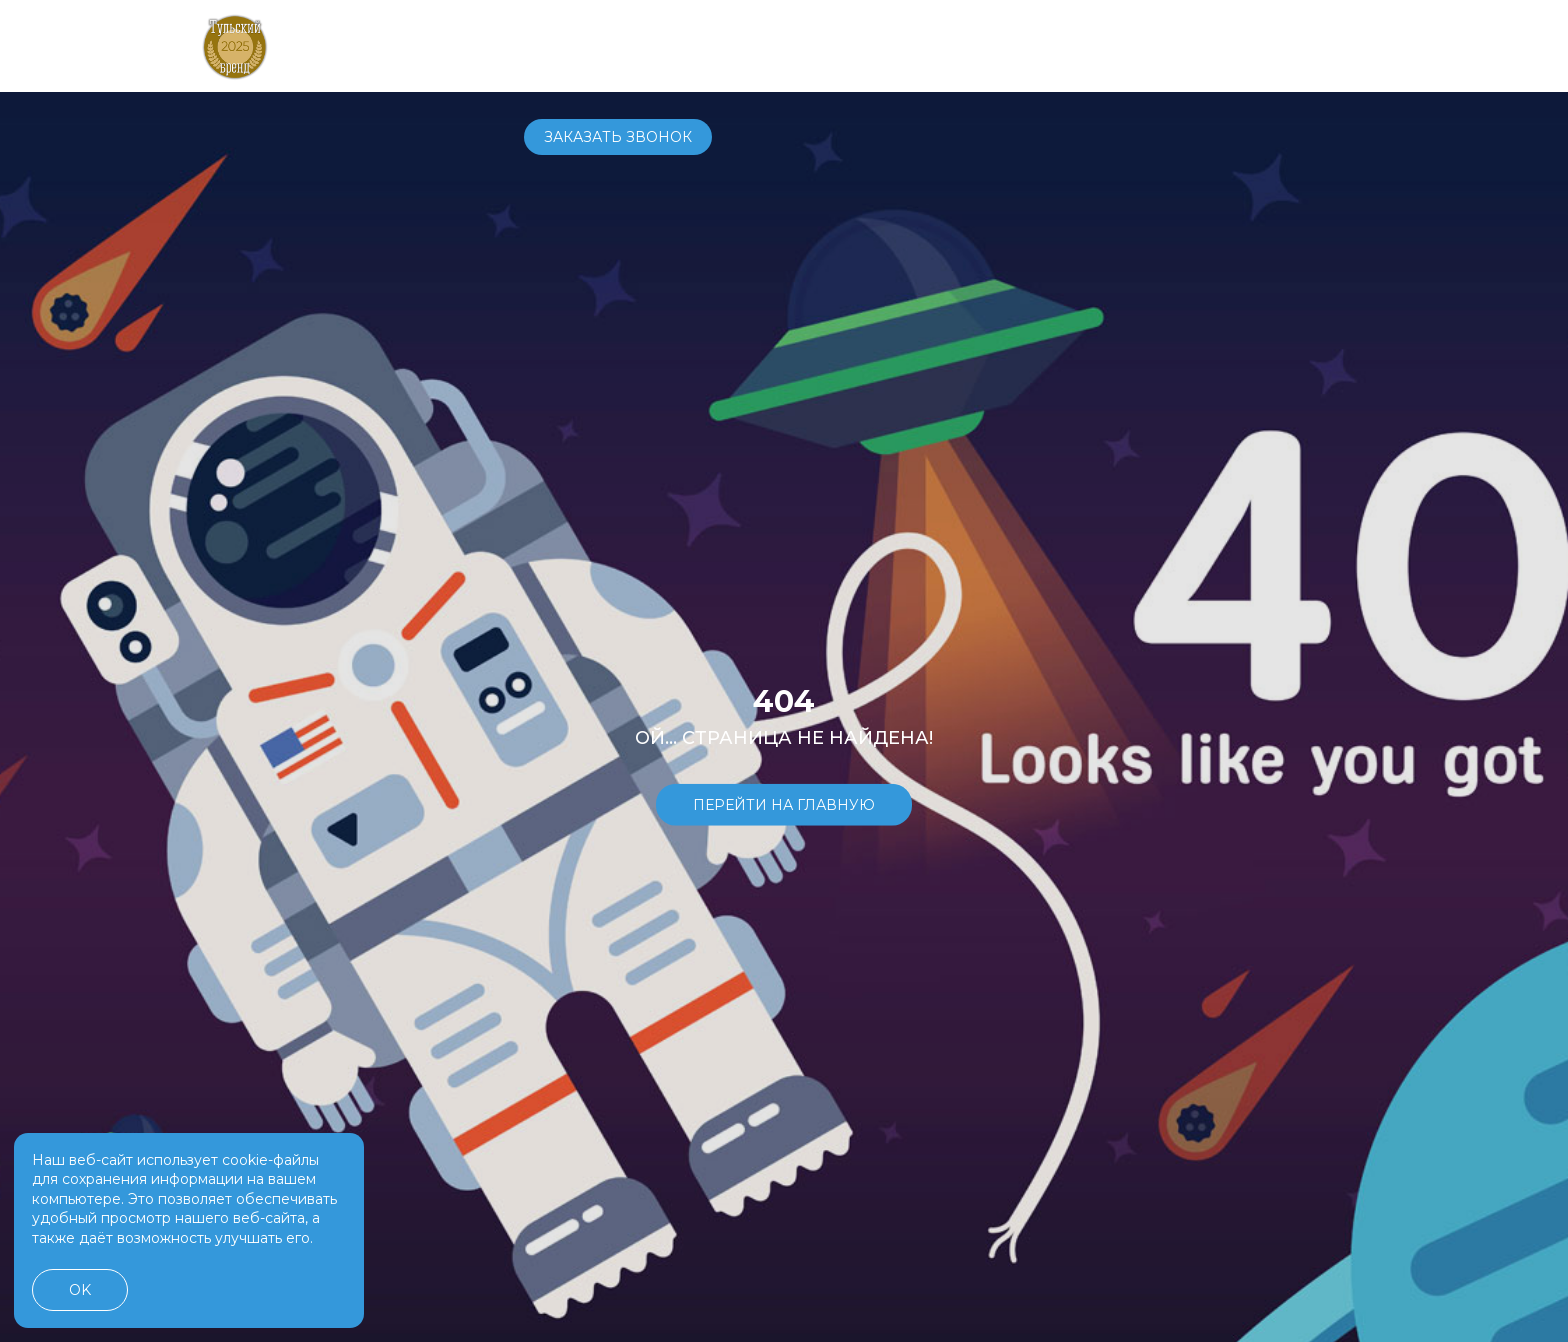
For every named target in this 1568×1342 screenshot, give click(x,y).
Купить (686, 45)
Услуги (852, 45)
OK (80, 1290)
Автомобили (576, 45)
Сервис (769, 45)
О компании (958, 45)
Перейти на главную (784, 804)
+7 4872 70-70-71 (1101, 46)
